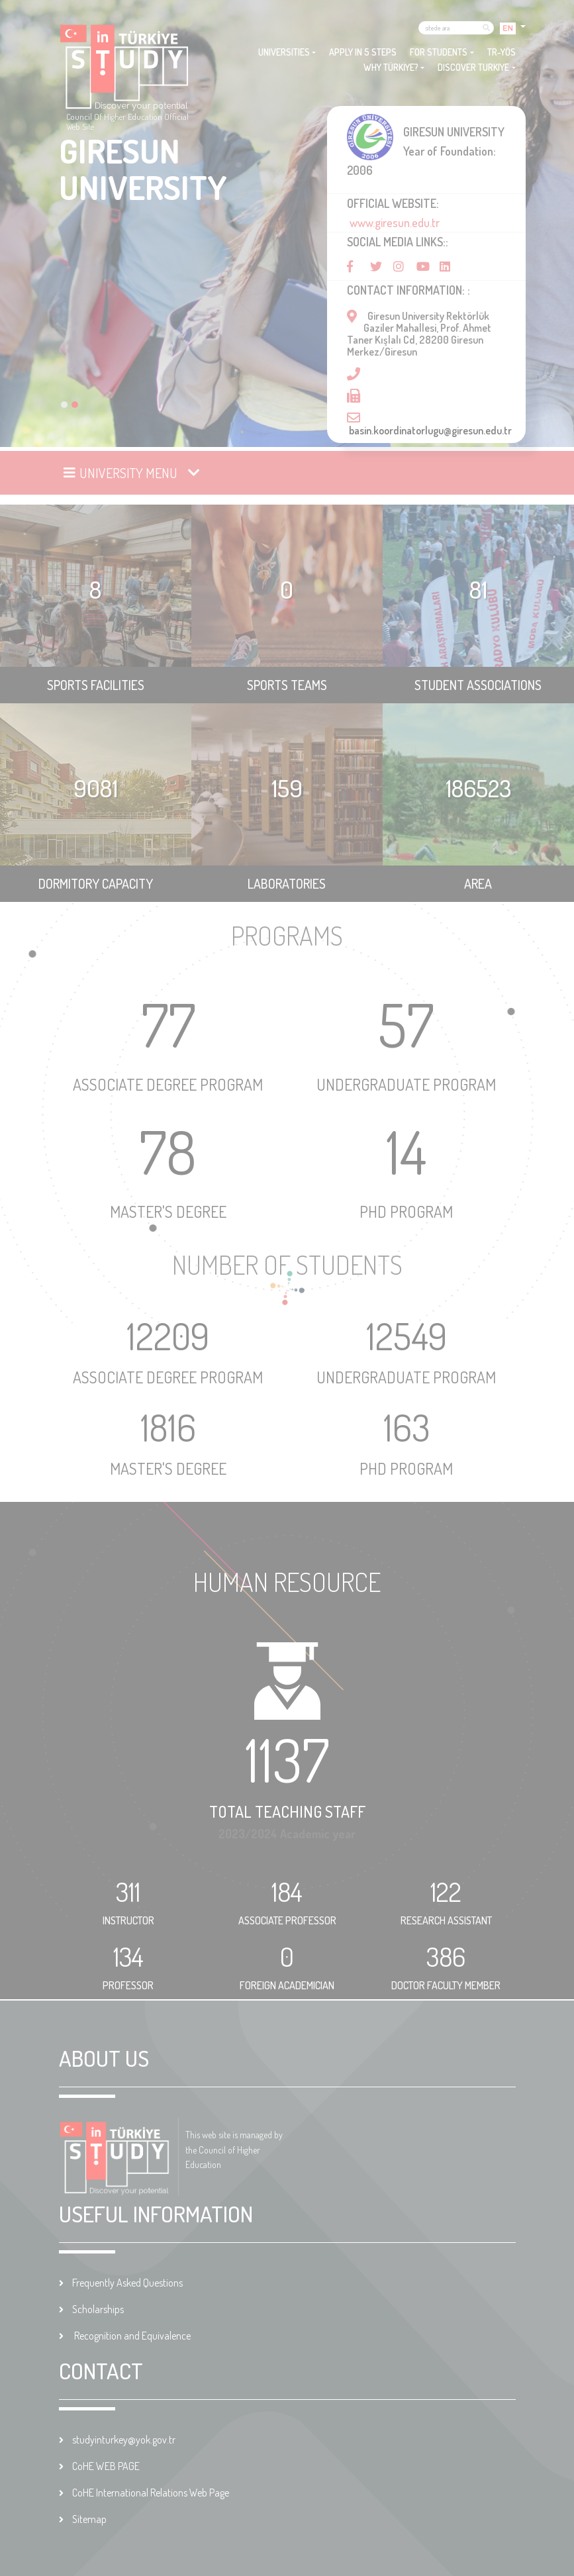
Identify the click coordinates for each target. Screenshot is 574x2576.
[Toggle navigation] (133, 473)
